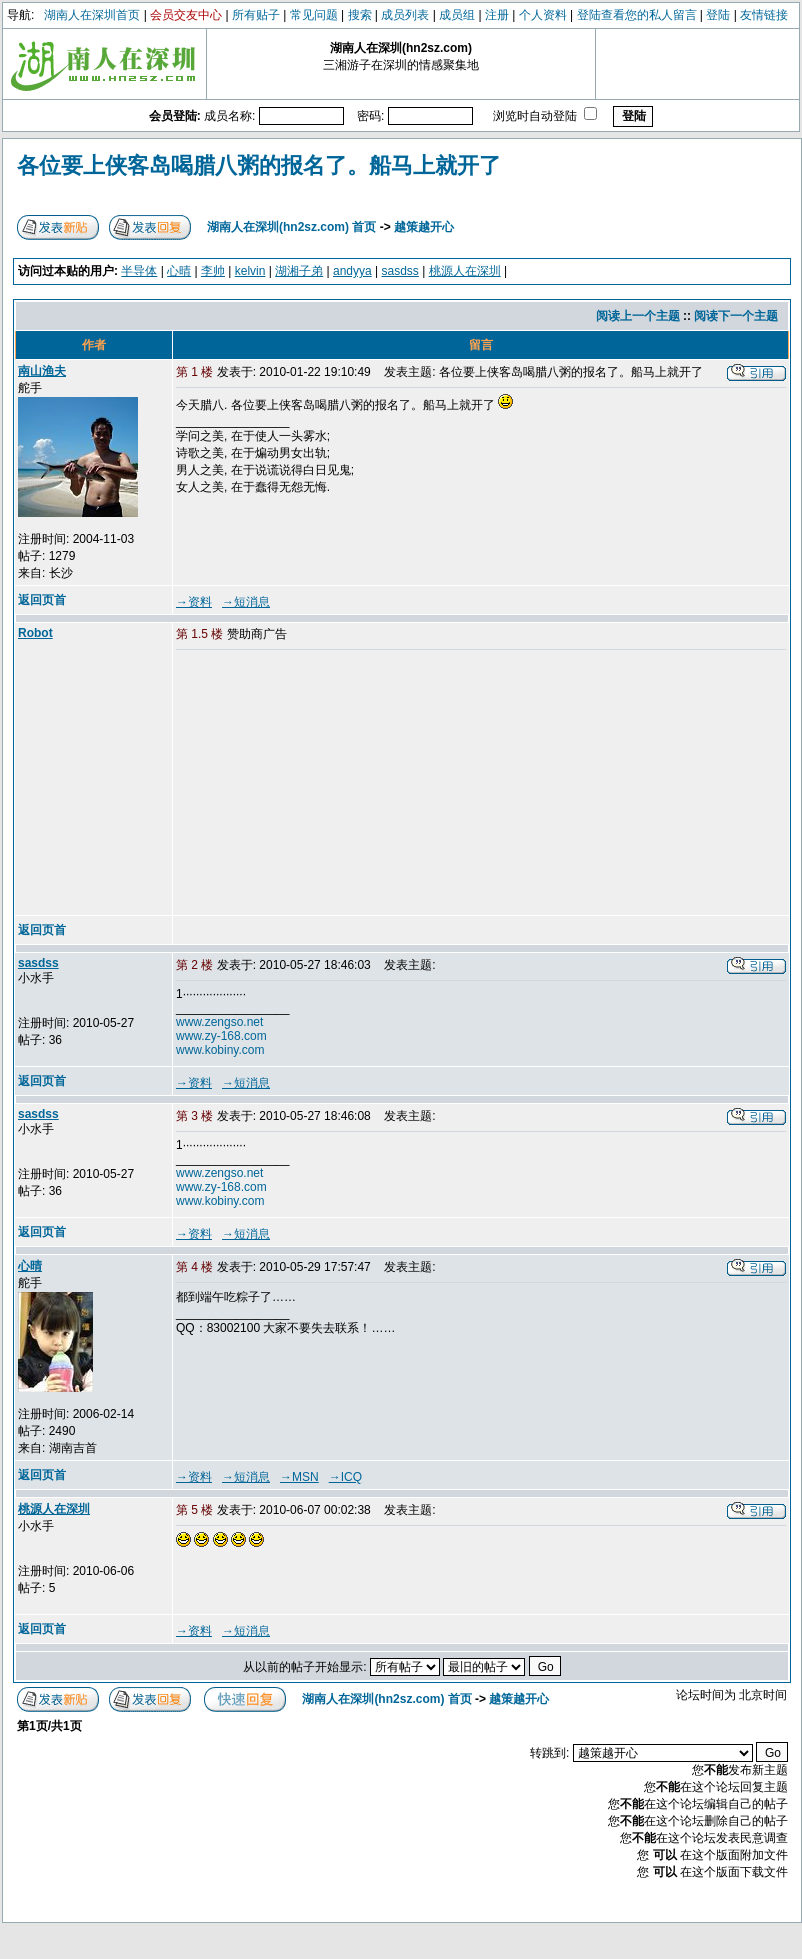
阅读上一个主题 (638, 316)
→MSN (299, 1477)
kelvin (250, 271)
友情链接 (764, 15)
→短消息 (246, 602)
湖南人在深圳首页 (92, 15)
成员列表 (405, 15)
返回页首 (42, 600)
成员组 (457, 15)
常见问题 (314, 15)
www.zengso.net (219, 1022)
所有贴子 (256, 15)
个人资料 (543, 15)
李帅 (213, 271)
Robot (35, 633)
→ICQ (345, 1477)
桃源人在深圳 (465, 271)
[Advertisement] (329, 784)
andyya (352, 271)
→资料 (194, 602)
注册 (497, 15)
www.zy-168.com (221, 1036)
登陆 (718, 15)
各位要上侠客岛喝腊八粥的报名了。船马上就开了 (259, 165)
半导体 (139, 271)
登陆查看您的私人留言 (637, 15)
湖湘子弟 (299, 271)
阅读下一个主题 (736, 316)
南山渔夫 (42, 371)
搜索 (360, 15)
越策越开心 (424, 227)
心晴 (179, 271)
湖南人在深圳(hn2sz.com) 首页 (291, 227)
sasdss (400, 271)
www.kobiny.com (220, 1050)
